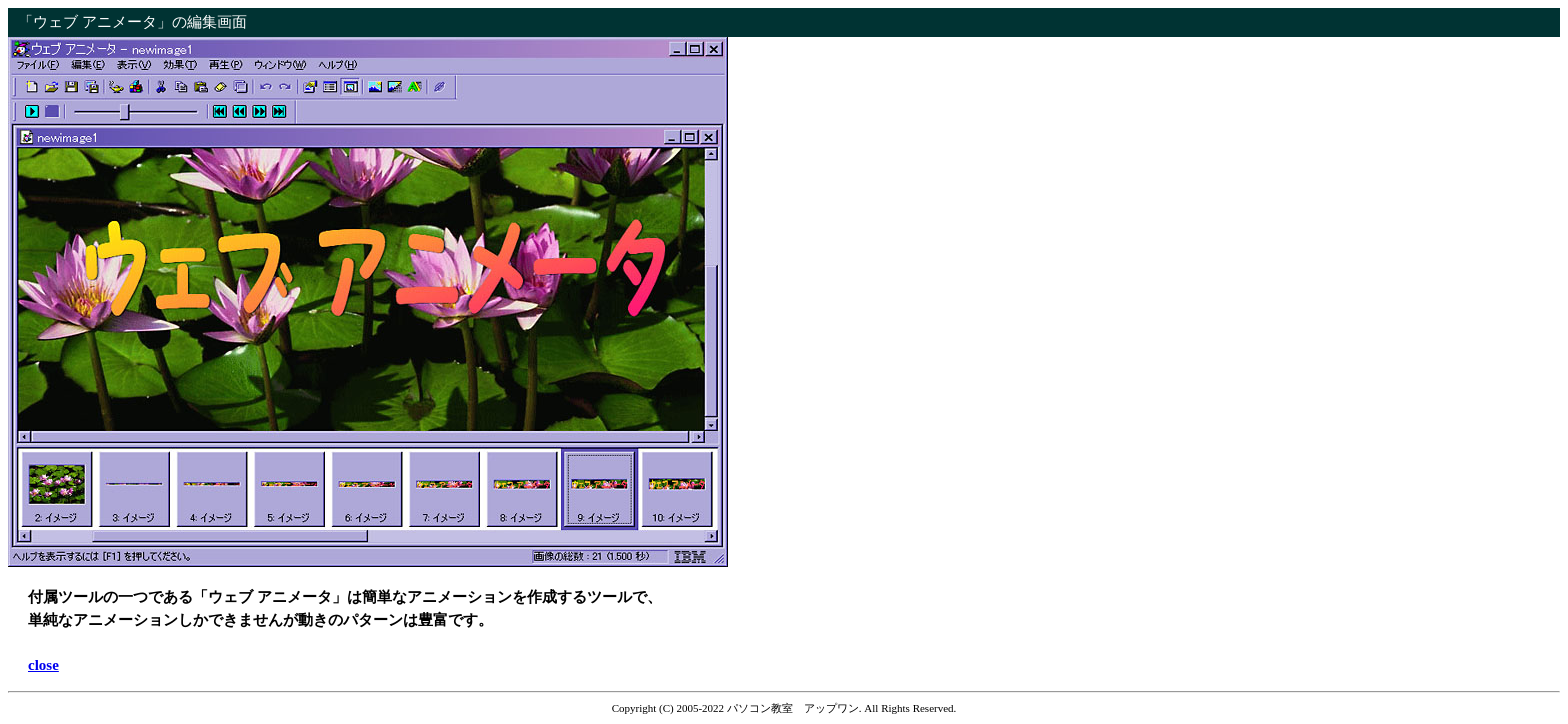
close (43, 665)
